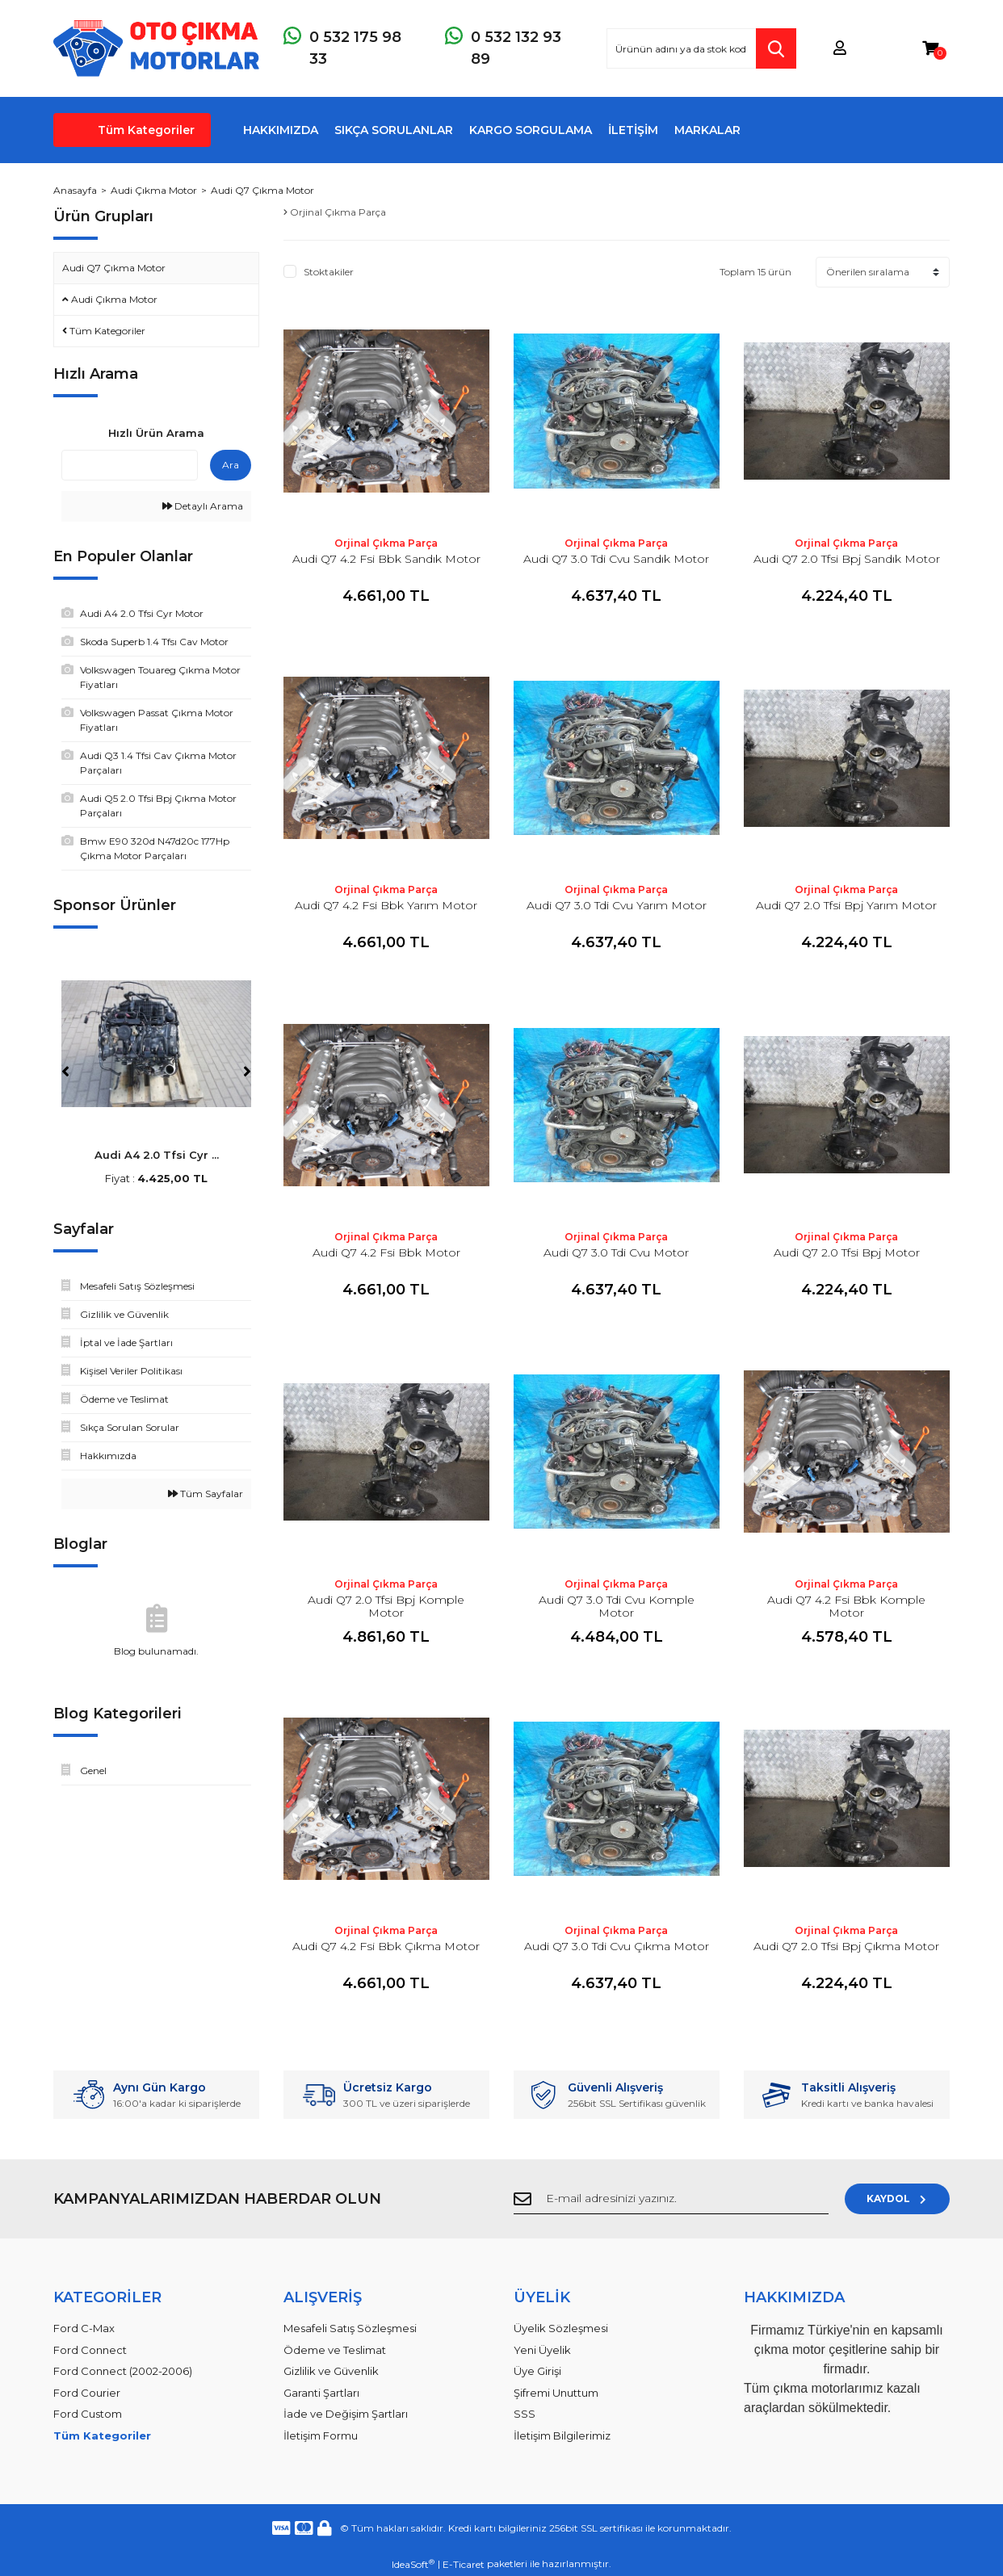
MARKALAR (707, 130)
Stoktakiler (329, 272)
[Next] (247, 1072)
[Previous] (65, 1072)
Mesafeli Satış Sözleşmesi (350, 2328)
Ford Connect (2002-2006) (122, 2370)
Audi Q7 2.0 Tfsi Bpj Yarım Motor (846, 905)
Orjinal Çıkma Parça (386, 543)
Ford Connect (90, 2349)
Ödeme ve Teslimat (334, 2349)
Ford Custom (87, 2413)
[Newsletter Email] (671, 2199)
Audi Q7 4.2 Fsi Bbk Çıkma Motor (386, 1946)
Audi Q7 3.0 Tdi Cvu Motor (616, 1252)
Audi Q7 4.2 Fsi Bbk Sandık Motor (386, 559)
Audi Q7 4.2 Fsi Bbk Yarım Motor (386, 905)
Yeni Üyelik (542, 2349)
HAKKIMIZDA (280, 130)
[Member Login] (839, 49)
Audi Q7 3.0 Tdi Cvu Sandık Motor (616, 559)
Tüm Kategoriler (102, 2435)
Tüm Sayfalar (205, 1493)
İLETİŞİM (633, 130)
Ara (230, 465)
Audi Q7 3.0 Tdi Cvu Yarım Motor (617, 905)
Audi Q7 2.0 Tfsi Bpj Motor (847, 1252)
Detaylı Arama (202, 506)
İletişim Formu (320, 2435)
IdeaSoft (413, 2563)
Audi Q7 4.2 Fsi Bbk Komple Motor (846, 1606)
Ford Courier (86, 2392)
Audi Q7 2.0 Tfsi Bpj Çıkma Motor (846, 1946)
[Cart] (930, 49)
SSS (524, 2413)
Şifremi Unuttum (556, 2392)
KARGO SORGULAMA (530, 130)
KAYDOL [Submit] (898, 2198)
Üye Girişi (537, 2370)
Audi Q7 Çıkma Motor (262, 190)
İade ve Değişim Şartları (345, 2413)
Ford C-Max (84, 2328)
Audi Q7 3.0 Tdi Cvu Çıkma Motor (616, 1946)
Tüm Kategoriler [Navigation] (146, 130)
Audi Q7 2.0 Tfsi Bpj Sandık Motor (846, 559)
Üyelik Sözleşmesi (561, 2328)
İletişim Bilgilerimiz (562, 2435)
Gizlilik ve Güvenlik (331, 2370)
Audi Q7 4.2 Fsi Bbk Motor (386, 1252)
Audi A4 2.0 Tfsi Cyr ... (156, 1154)
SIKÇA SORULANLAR (393, 130)
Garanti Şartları (321, 2392)
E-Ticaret (464, 2564)
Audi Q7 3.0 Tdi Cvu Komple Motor (617, 1606)
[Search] (701, 48)
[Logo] (156, 48)
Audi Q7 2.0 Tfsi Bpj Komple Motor (386, 1606)
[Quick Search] (129, 465)
